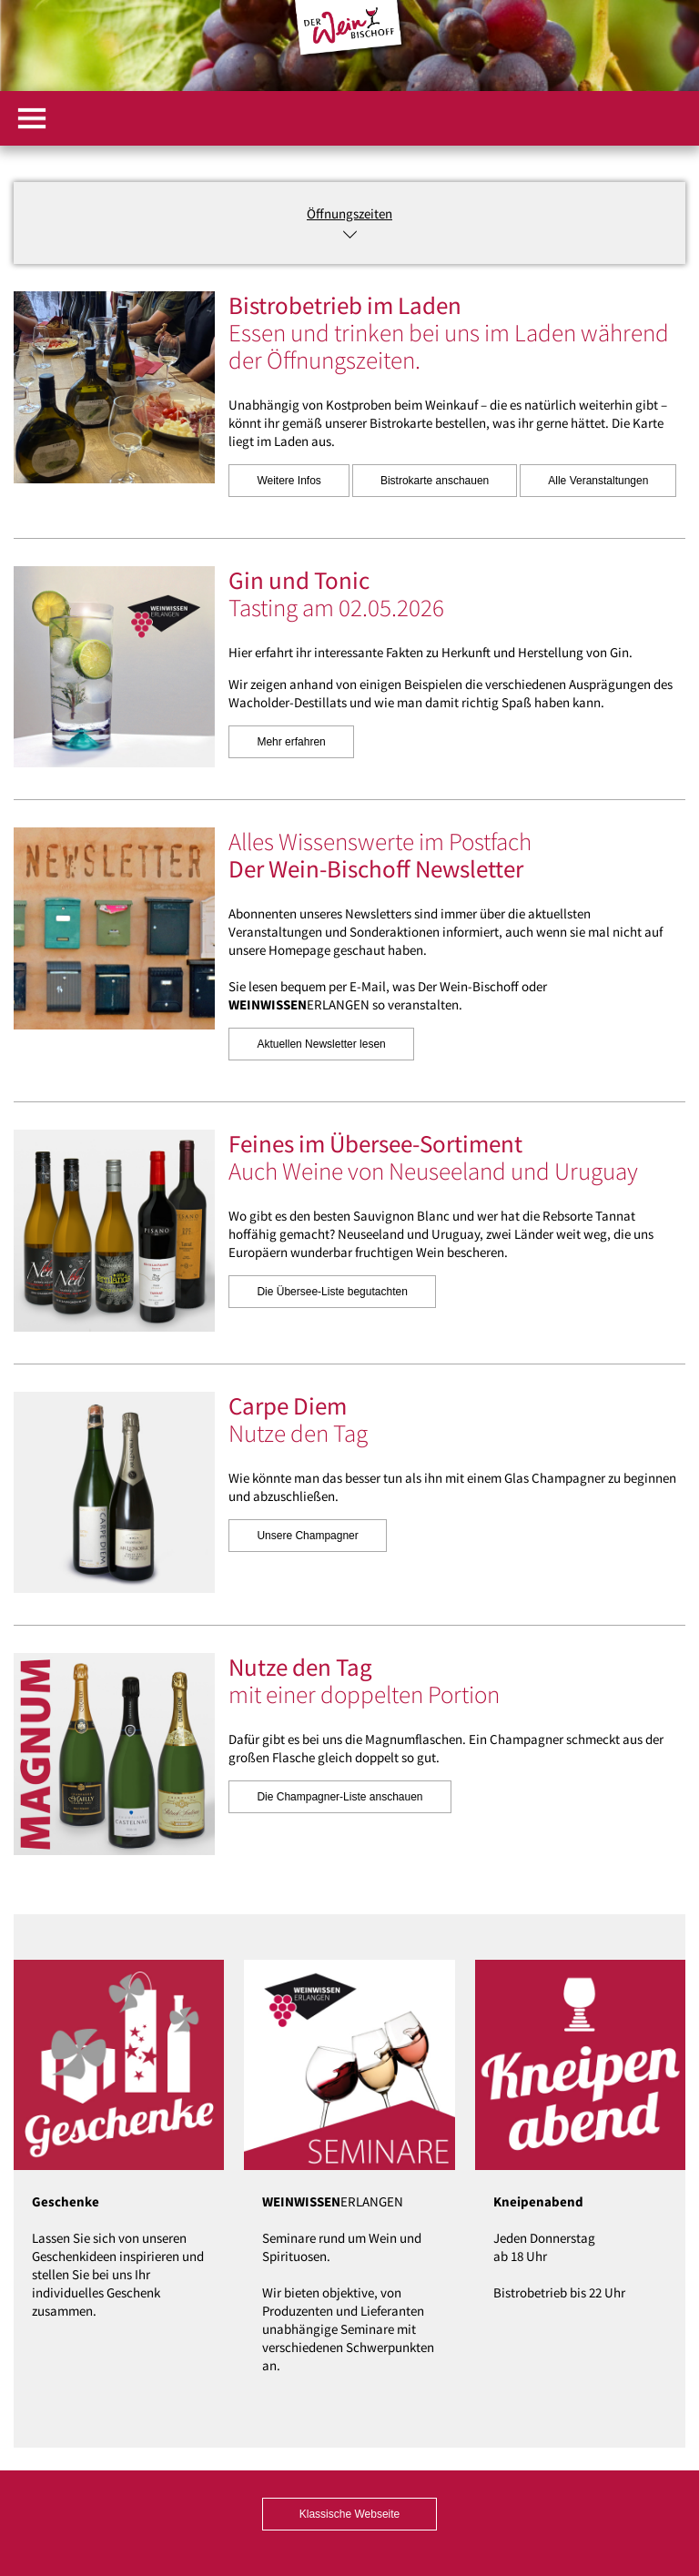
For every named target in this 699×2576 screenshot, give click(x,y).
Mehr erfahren (291, 741)
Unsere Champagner (307, 1535)
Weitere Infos (288, 480)
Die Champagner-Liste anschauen (339, 1796)
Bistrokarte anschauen (434, 480)
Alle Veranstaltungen (598, 480)
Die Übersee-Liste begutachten (332, 1291)
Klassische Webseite (349, 2514)
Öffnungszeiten (349, 213)
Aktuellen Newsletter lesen (321, 1044)
